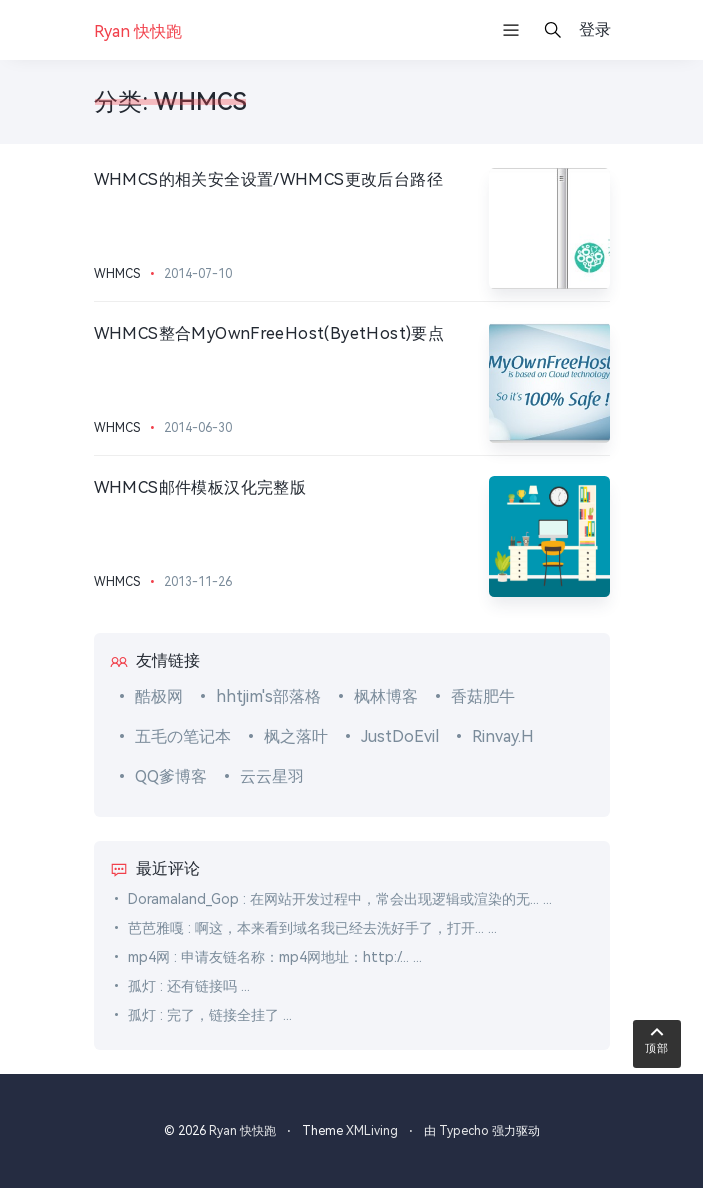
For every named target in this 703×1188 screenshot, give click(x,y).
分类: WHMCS (170, 102)
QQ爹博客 (171, 776)
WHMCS (117, 274)
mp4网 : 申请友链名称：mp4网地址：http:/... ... (275, 957)
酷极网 (159, 696)
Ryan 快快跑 (242, 1131)
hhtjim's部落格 (268, 696)
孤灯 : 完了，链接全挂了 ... (210, 1015)
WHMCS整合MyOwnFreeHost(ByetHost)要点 (269, 333)
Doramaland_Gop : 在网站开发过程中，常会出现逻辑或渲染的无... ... (340, 899)
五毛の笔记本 (183, 736)
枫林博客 (386, 696)
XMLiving (372, 1131)
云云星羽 (272, 776)
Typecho (464, 1131)
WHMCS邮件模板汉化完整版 (200, 487)
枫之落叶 (296, 736)
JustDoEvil (400, 736)
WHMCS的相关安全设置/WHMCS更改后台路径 (269, 179)
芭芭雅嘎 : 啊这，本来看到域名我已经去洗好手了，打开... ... (312, 928)
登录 (595, 29)
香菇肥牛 (483, 696)
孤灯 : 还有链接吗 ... (189, 986)
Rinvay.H (503, 736)
